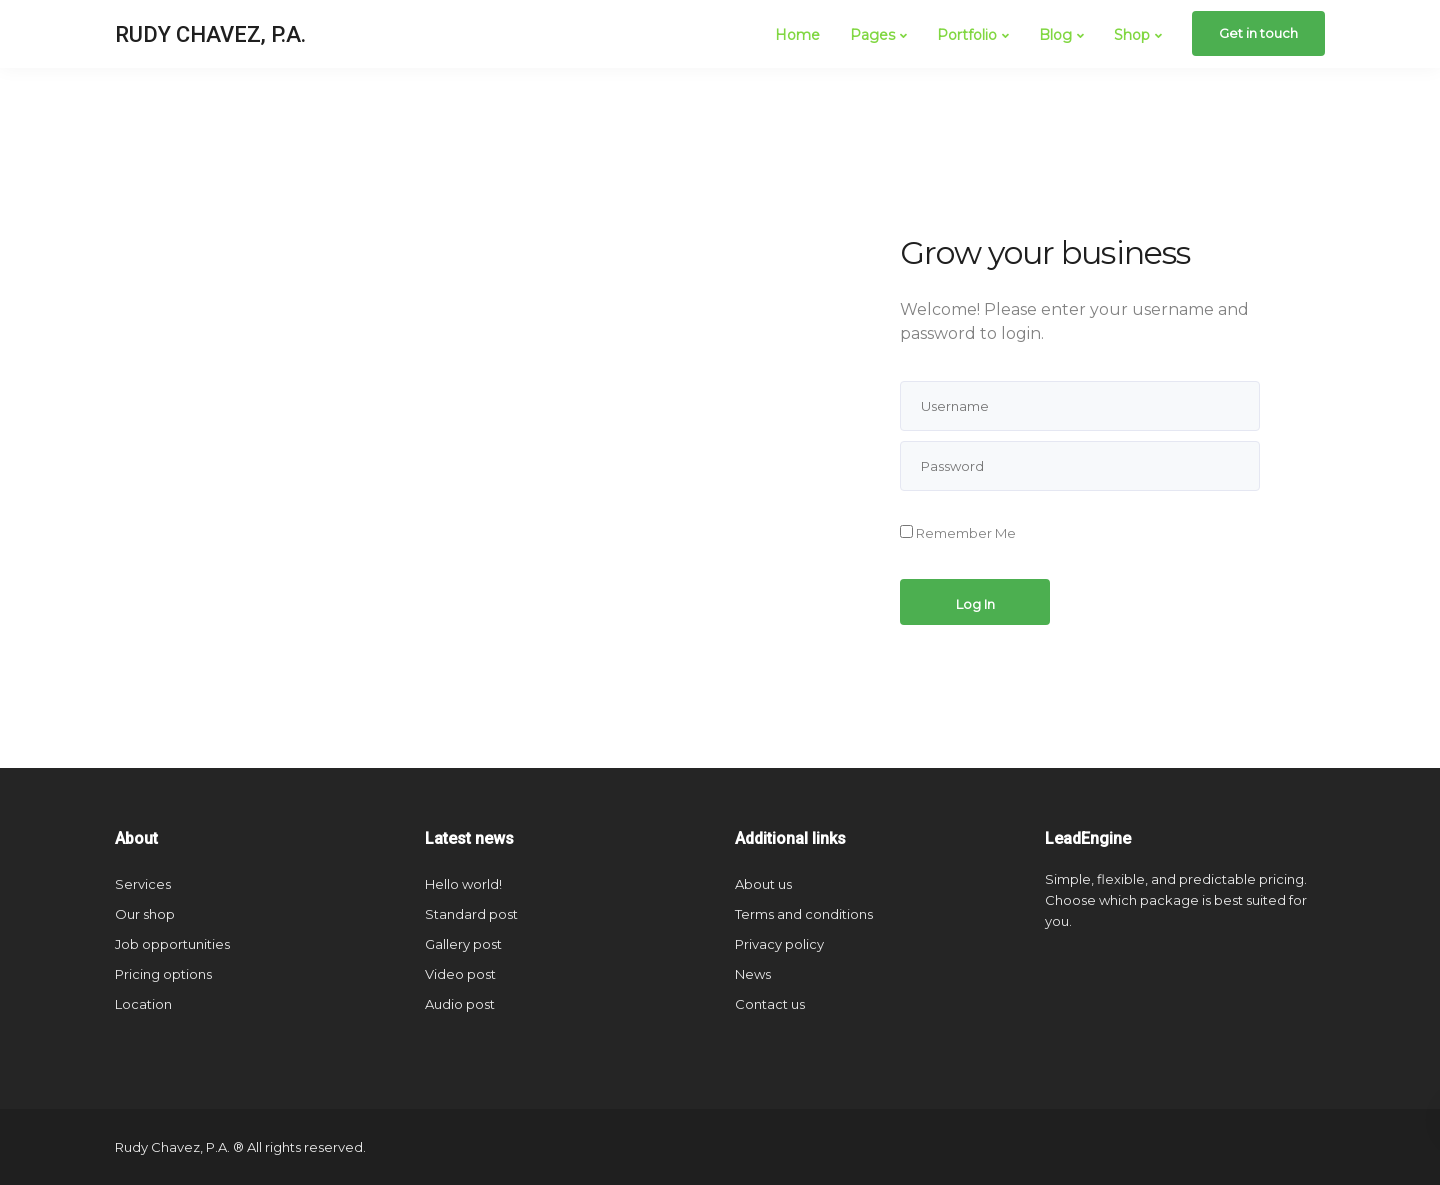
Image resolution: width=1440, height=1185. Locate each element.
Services (143, 884)
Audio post (460, 1004)
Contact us (770, 1004)
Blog (1055, 35)
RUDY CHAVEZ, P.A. (210, 34)
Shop (1132, 35)
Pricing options (163, 974)
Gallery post (463, 944)
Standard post (471, 914)
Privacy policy (779, 944)
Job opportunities (172, 944)
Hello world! (463, 884)
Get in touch (1258, 33)
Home (797, 35)
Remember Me (958, 533)
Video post (460, 974)
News (753, 974)
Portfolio (967, 35)
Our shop (145, 914)
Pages (872, 35)
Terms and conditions (804, 914)
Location (143, 1004)
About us (763, 884)
